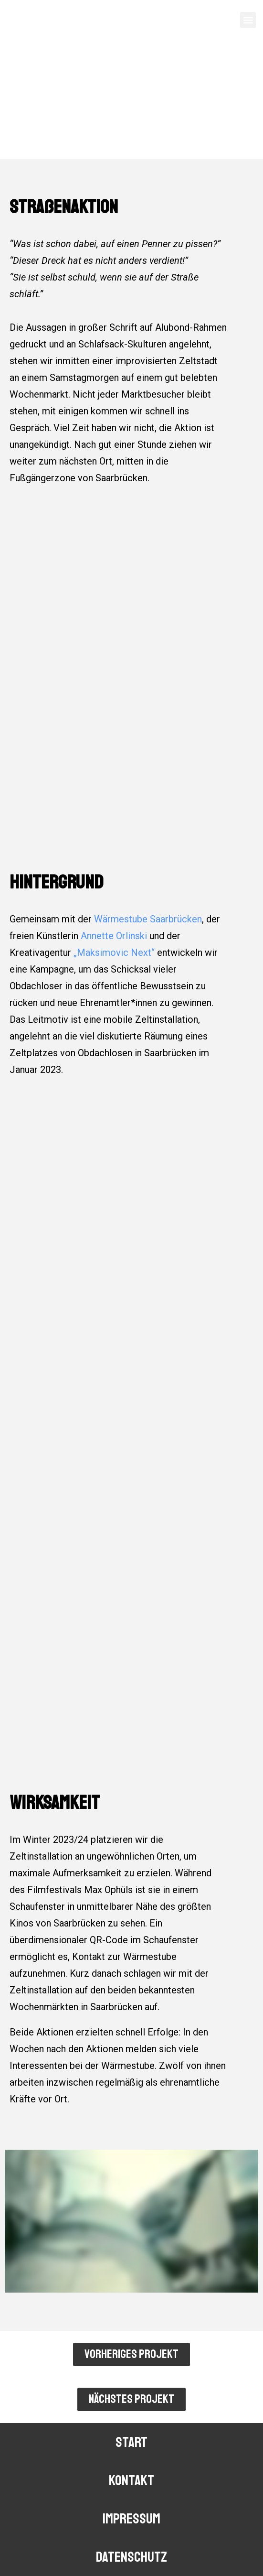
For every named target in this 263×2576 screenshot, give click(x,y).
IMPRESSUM (131, 2519)
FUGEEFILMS (35, 20)
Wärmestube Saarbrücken (148, 919)
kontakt (131, 2480)
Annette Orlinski (114, 936)
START (131, 2442)
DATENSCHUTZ (131, 2557)
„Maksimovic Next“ (114, 952)
